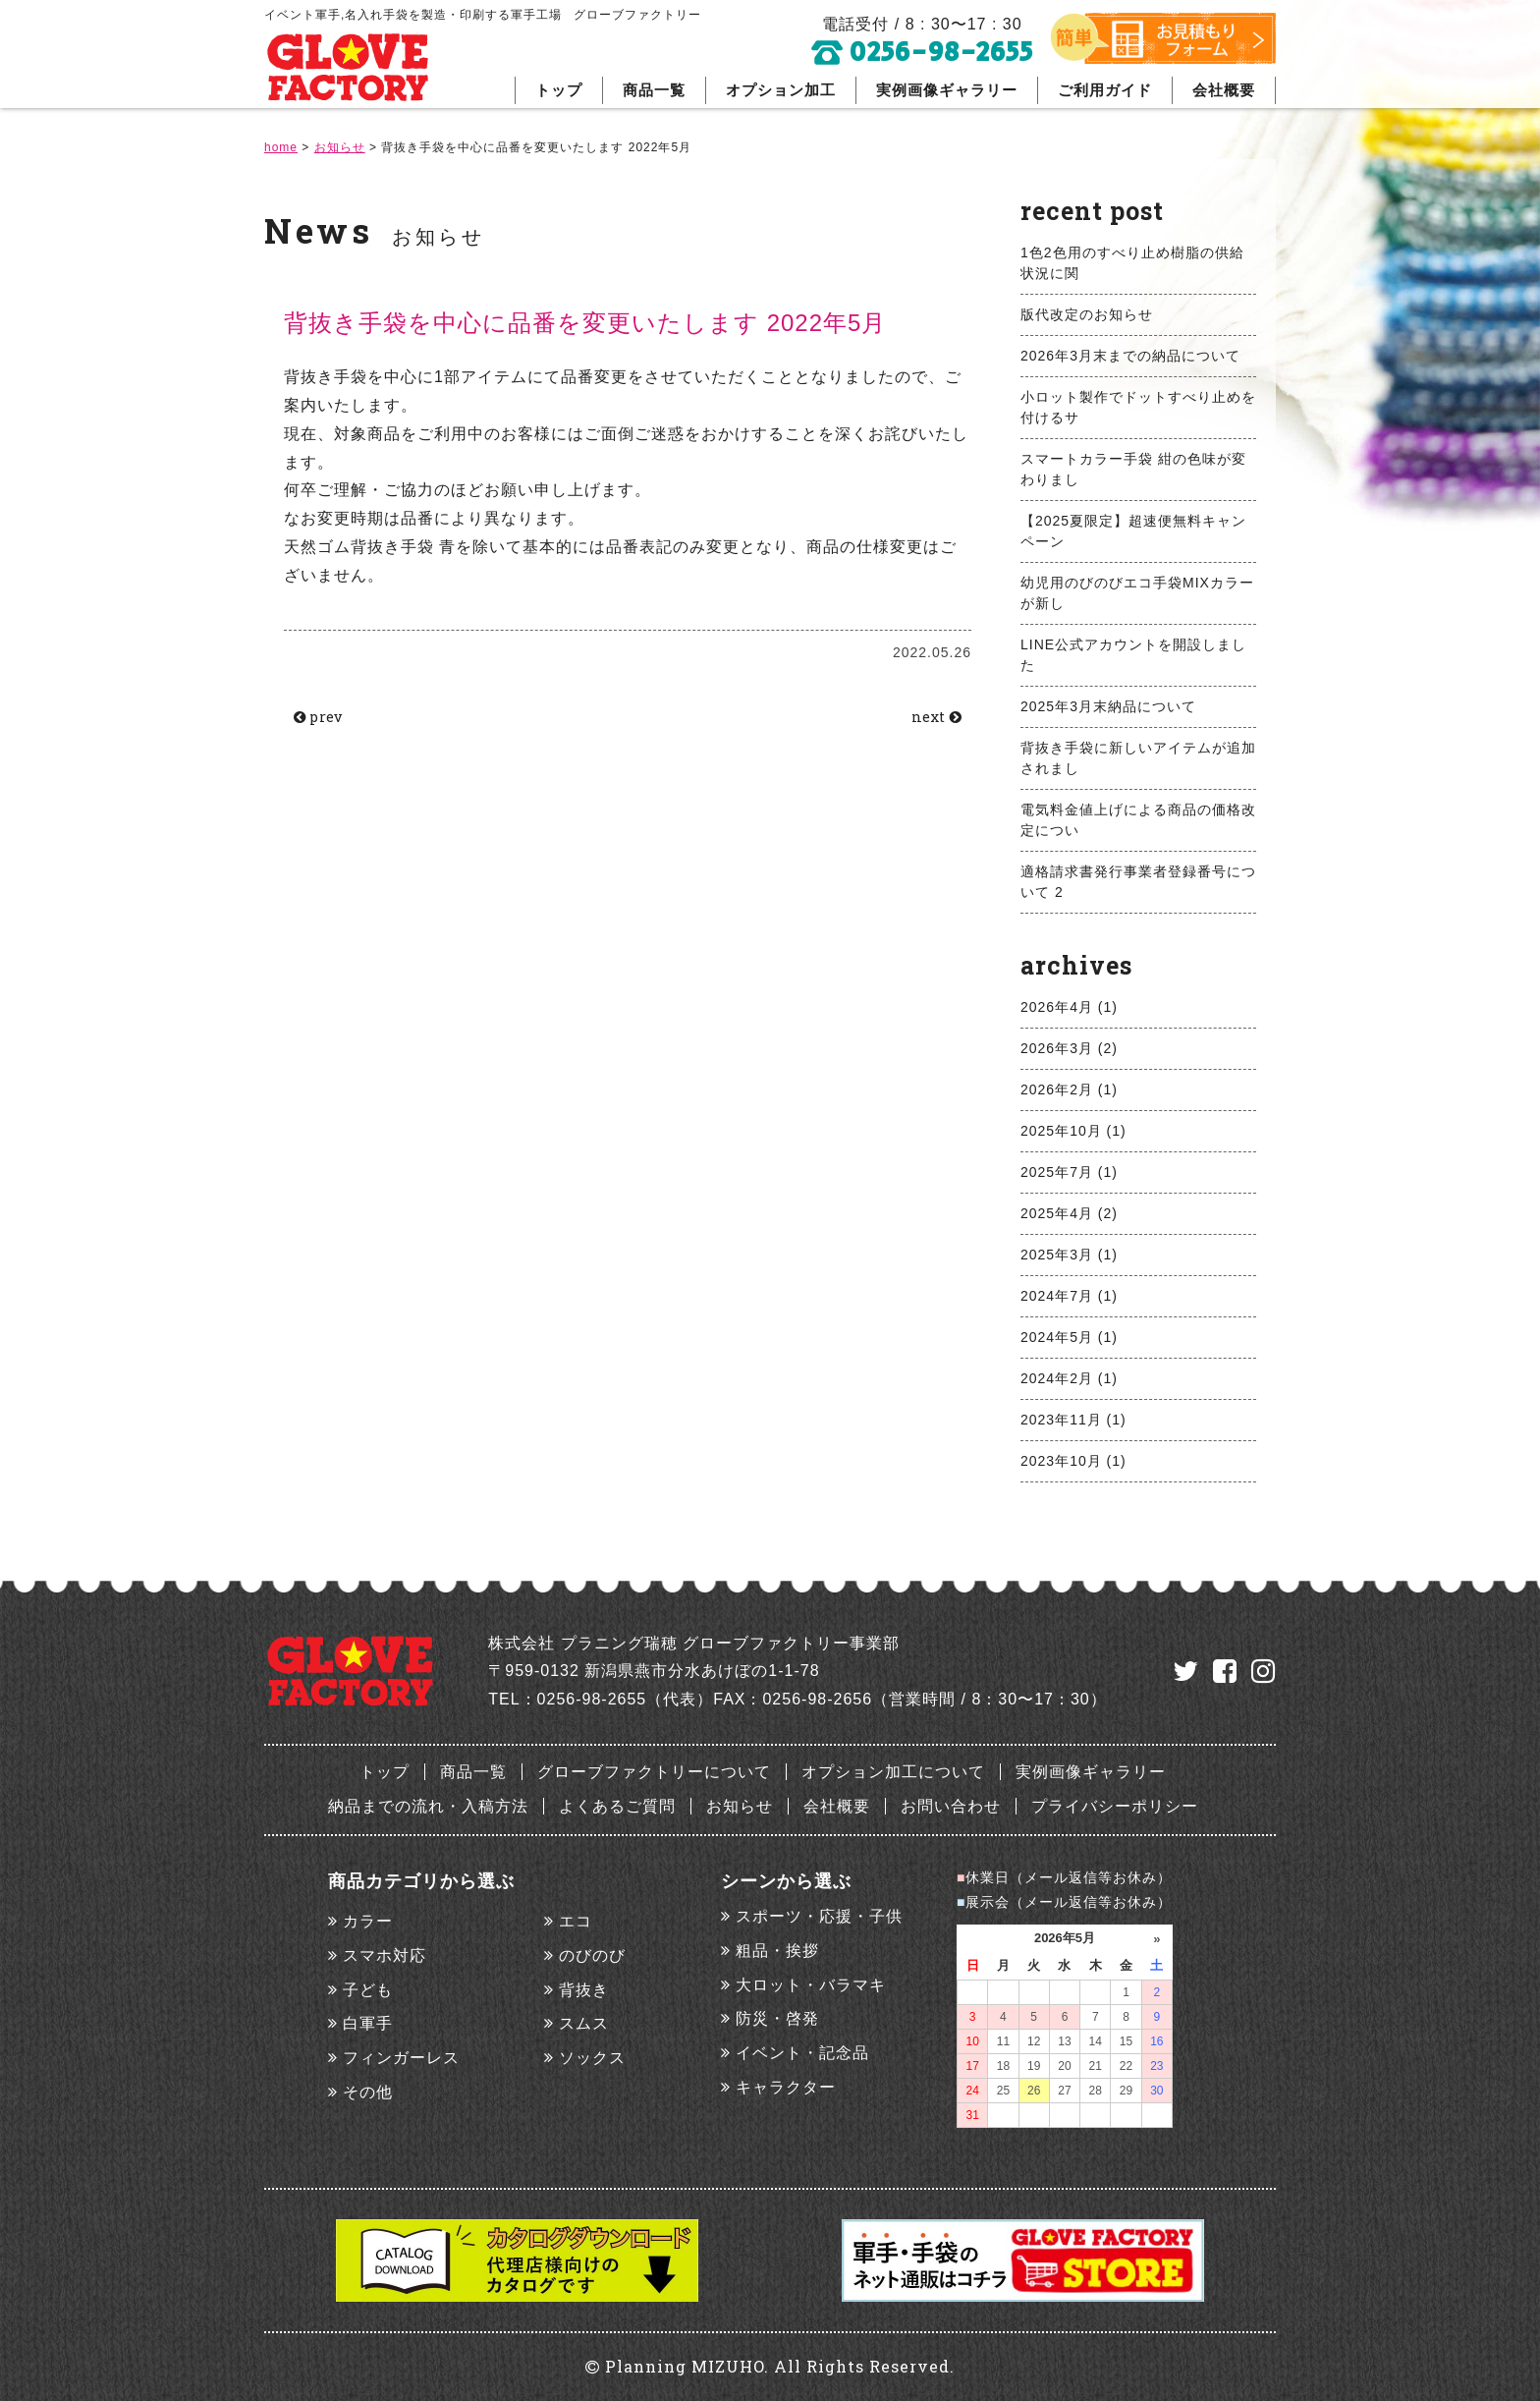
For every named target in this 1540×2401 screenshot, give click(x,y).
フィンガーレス (401, 2057)
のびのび (592, 1955)
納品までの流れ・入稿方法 (428, 1806)
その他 (368, 2092)
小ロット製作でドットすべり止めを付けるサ (1138, 407)
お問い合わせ (951, 1806)
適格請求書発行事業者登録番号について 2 (1138, 882)
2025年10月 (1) (1073, 1131)
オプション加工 (781, 90)
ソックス (592, 2057)
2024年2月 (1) (1069, 1378)
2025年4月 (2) (1069, 1213)
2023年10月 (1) (1073, 1461)
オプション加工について (893, 1771)
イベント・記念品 (802, 2052)
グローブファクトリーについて (654, 1771)
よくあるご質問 (617, 1806)
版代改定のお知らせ (1086, 314)
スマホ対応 (384, 1955)
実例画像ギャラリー (947, 90)
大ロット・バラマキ (811, 1985)
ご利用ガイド (1105, 90)
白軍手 (368, 2023)
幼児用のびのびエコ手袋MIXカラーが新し (1137, 593)
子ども (368, 1990)
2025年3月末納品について (1108, 706)
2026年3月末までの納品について (1130, 355)
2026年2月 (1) (1069, 1089)
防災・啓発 (777, 2018)
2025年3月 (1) (1069, 1254)
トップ (558, 90)
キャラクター (786, 2087)
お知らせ (739, 1806)
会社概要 (1223, 90)
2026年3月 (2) (1069, 1048)
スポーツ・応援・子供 (819, 1916)
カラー (368, 1921)
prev (324, 717)
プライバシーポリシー (1114, 1806)
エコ (575, 1921)
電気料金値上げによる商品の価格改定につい (1138, 820)
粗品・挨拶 (777, 1950)
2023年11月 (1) (1073, 1419)
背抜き (584, 1990)
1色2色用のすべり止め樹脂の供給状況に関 (1132, 263)
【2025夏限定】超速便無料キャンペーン (1133, 531)
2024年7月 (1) (1069, 1296)
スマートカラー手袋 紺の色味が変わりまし (1133, 469)
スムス (584, 2023)
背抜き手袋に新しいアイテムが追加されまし (1138, 758)
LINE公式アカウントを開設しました (1133, 655)
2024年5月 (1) (1069, 1337)
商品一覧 (654, 90)
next (931, 717)
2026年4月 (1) (1069, 1007)
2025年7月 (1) (1069, 1172)
